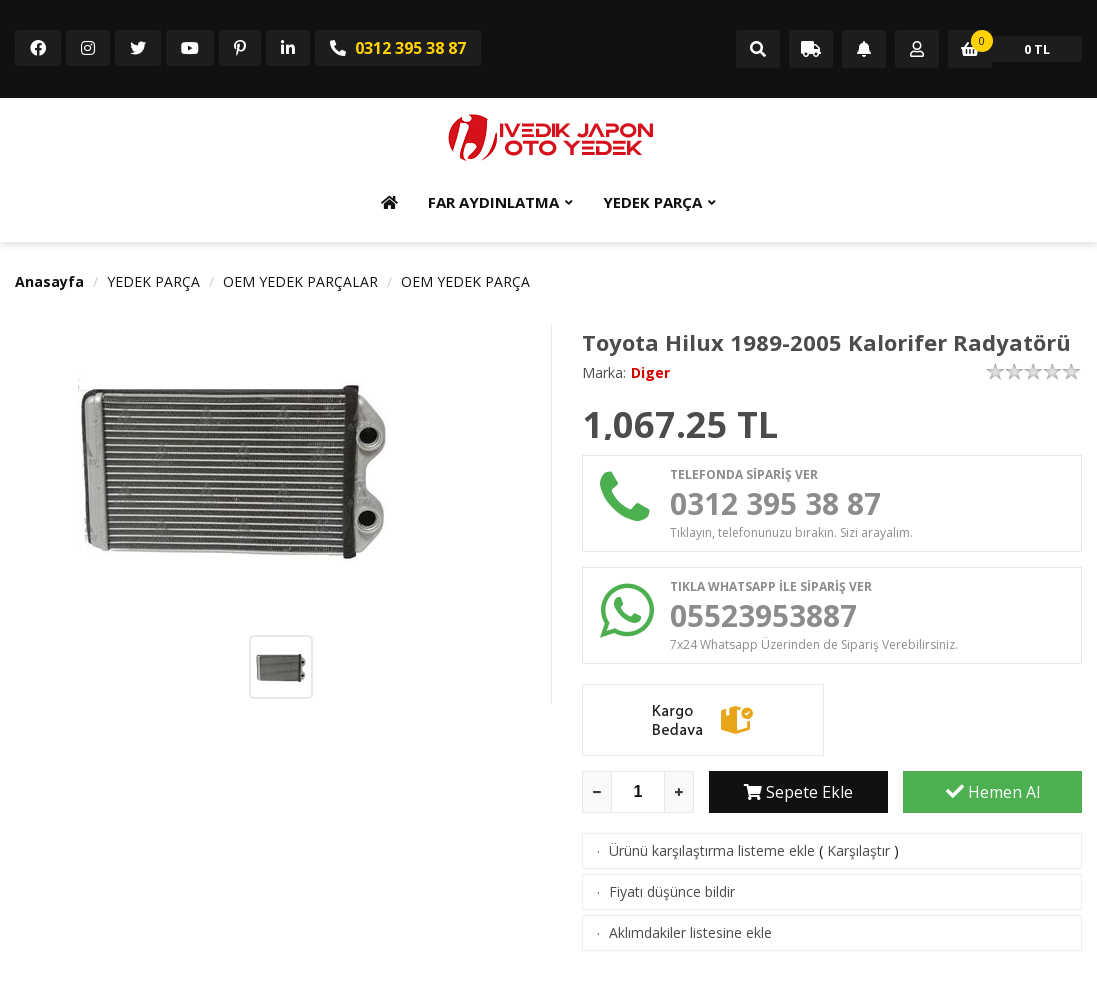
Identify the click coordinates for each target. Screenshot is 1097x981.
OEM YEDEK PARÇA (465, 281)
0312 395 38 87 (398, 48)
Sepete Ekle (798, 792)
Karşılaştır (858, 850)
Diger (650, 372)
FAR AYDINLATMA (493, 202)
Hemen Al (993, 792)
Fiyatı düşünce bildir (672, 891)
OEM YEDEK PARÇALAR (300, 281)
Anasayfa (49, 281)
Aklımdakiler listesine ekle (690, 932)
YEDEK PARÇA (652, 202)
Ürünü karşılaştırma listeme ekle (712, 850)
